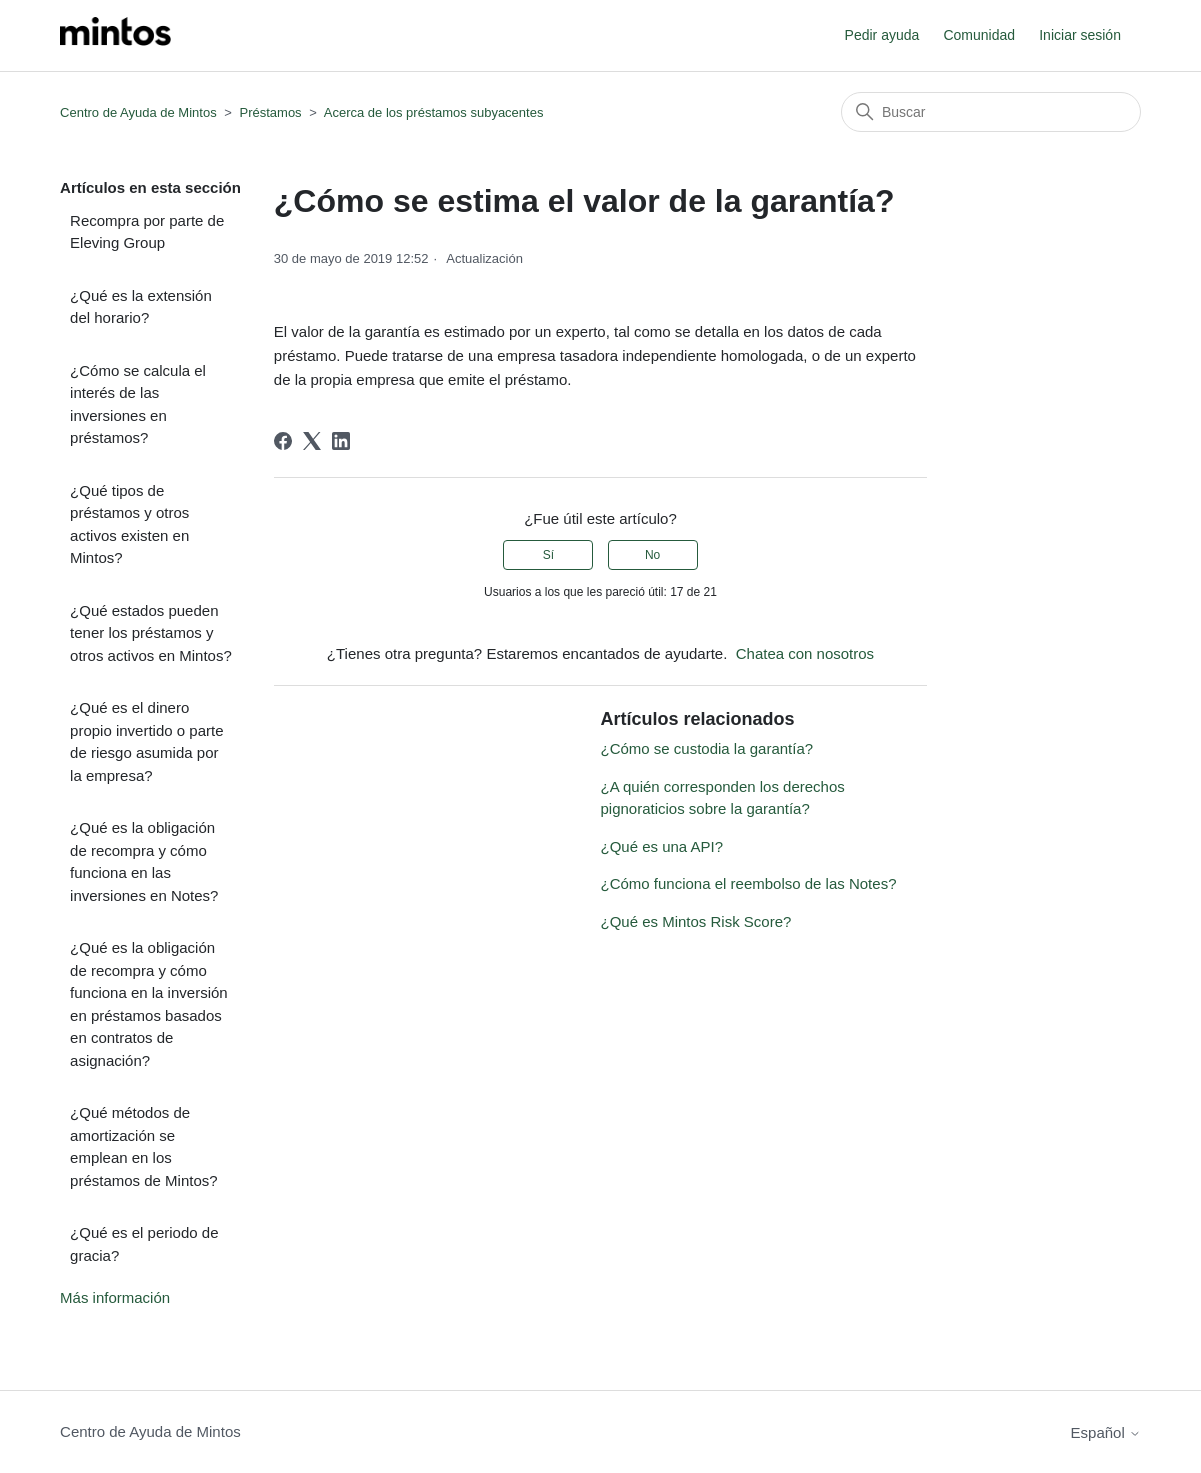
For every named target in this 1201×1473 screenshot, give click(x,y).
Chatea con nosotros (805, 653)
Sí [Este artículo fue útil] (548, 555)
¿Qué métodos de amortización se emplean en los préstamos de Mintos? (144, 1146)
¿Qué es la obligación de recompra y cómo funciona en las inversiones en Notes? (144, 861)
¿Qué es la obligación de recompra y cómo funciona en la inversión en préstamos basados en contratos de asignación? (149, 1004)
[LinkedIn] (341, 441)
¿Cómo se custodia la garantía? (706, 748)
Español (1106, 1432)
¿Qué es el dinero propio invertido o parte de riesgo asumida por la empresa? (146, 741)
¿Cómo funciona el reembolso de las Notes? (748, 883)
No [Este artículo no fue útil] (652, 555)
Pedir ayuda (882, 35)
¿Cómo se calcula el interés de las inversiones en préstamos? (138, 404)
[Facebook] (283, 441)
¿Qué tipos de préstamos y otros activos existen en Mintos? (129, 524)
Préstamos (270, 112)
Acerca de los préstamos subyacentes (434, 112)
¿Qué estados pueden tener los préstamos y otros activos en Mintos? (151, 633)
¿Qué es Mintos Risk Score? (695, 921)
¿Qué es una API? (661, 846)
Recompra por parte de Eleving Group (147, 232)
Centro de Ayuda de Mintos (138, 112)
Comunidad (979, 35)
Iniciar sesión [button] (1080, 35)
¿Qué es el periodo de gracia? (144, 1244)
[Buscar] (991, 112)
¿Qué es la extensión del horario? (141, 307)
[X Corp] (312, 441)
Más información (115, 1297)
